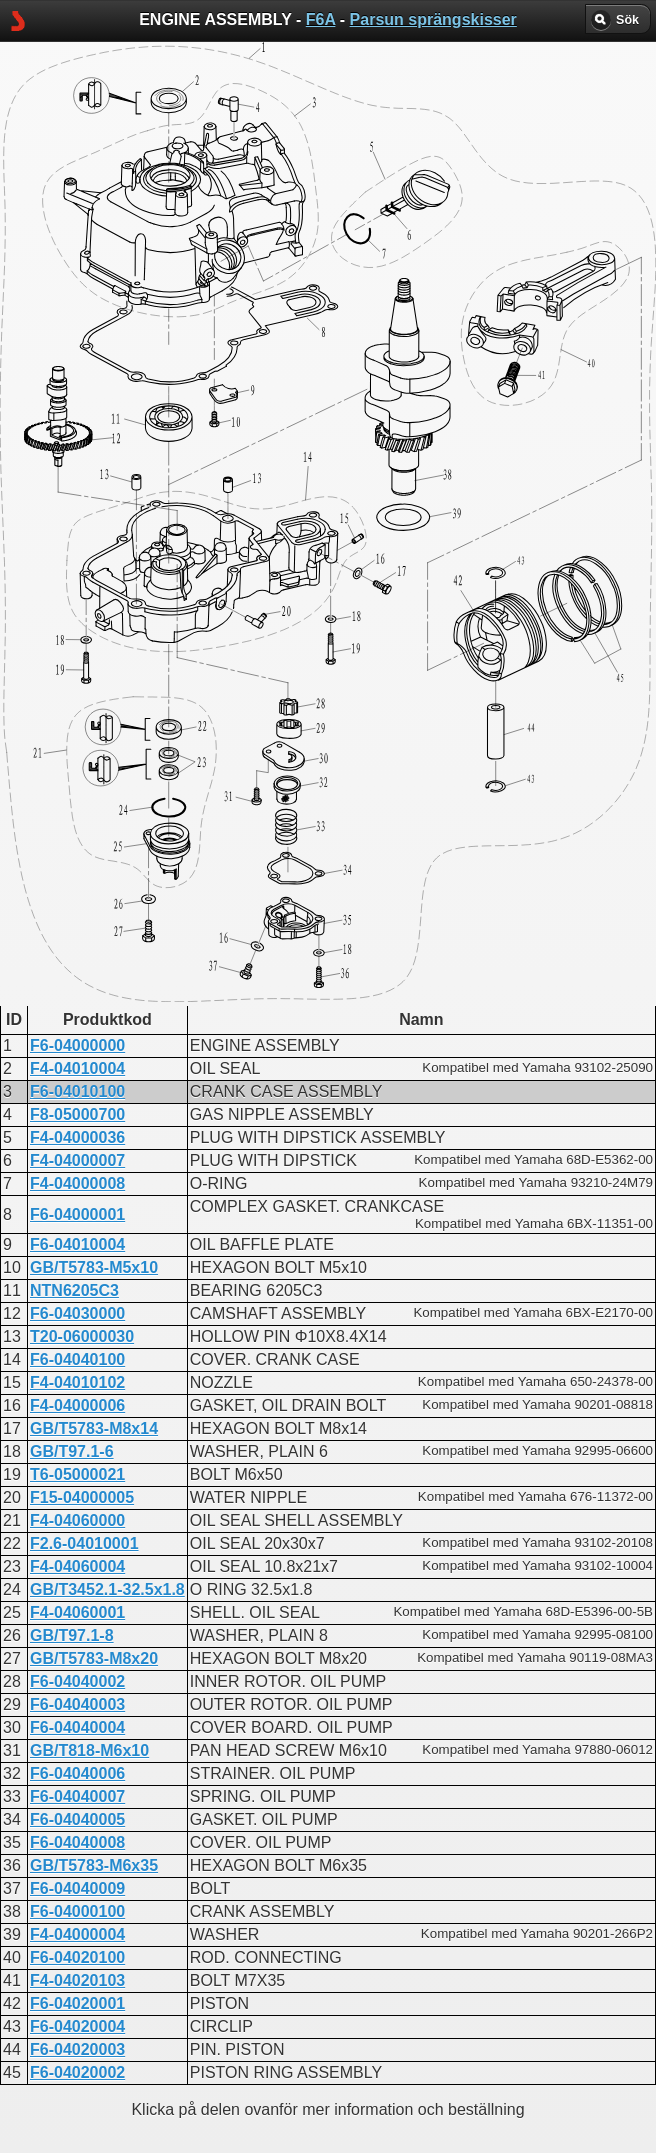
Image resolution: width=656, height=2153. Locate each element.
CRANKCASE (266, 506)
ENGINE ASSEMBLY (291, 524)
